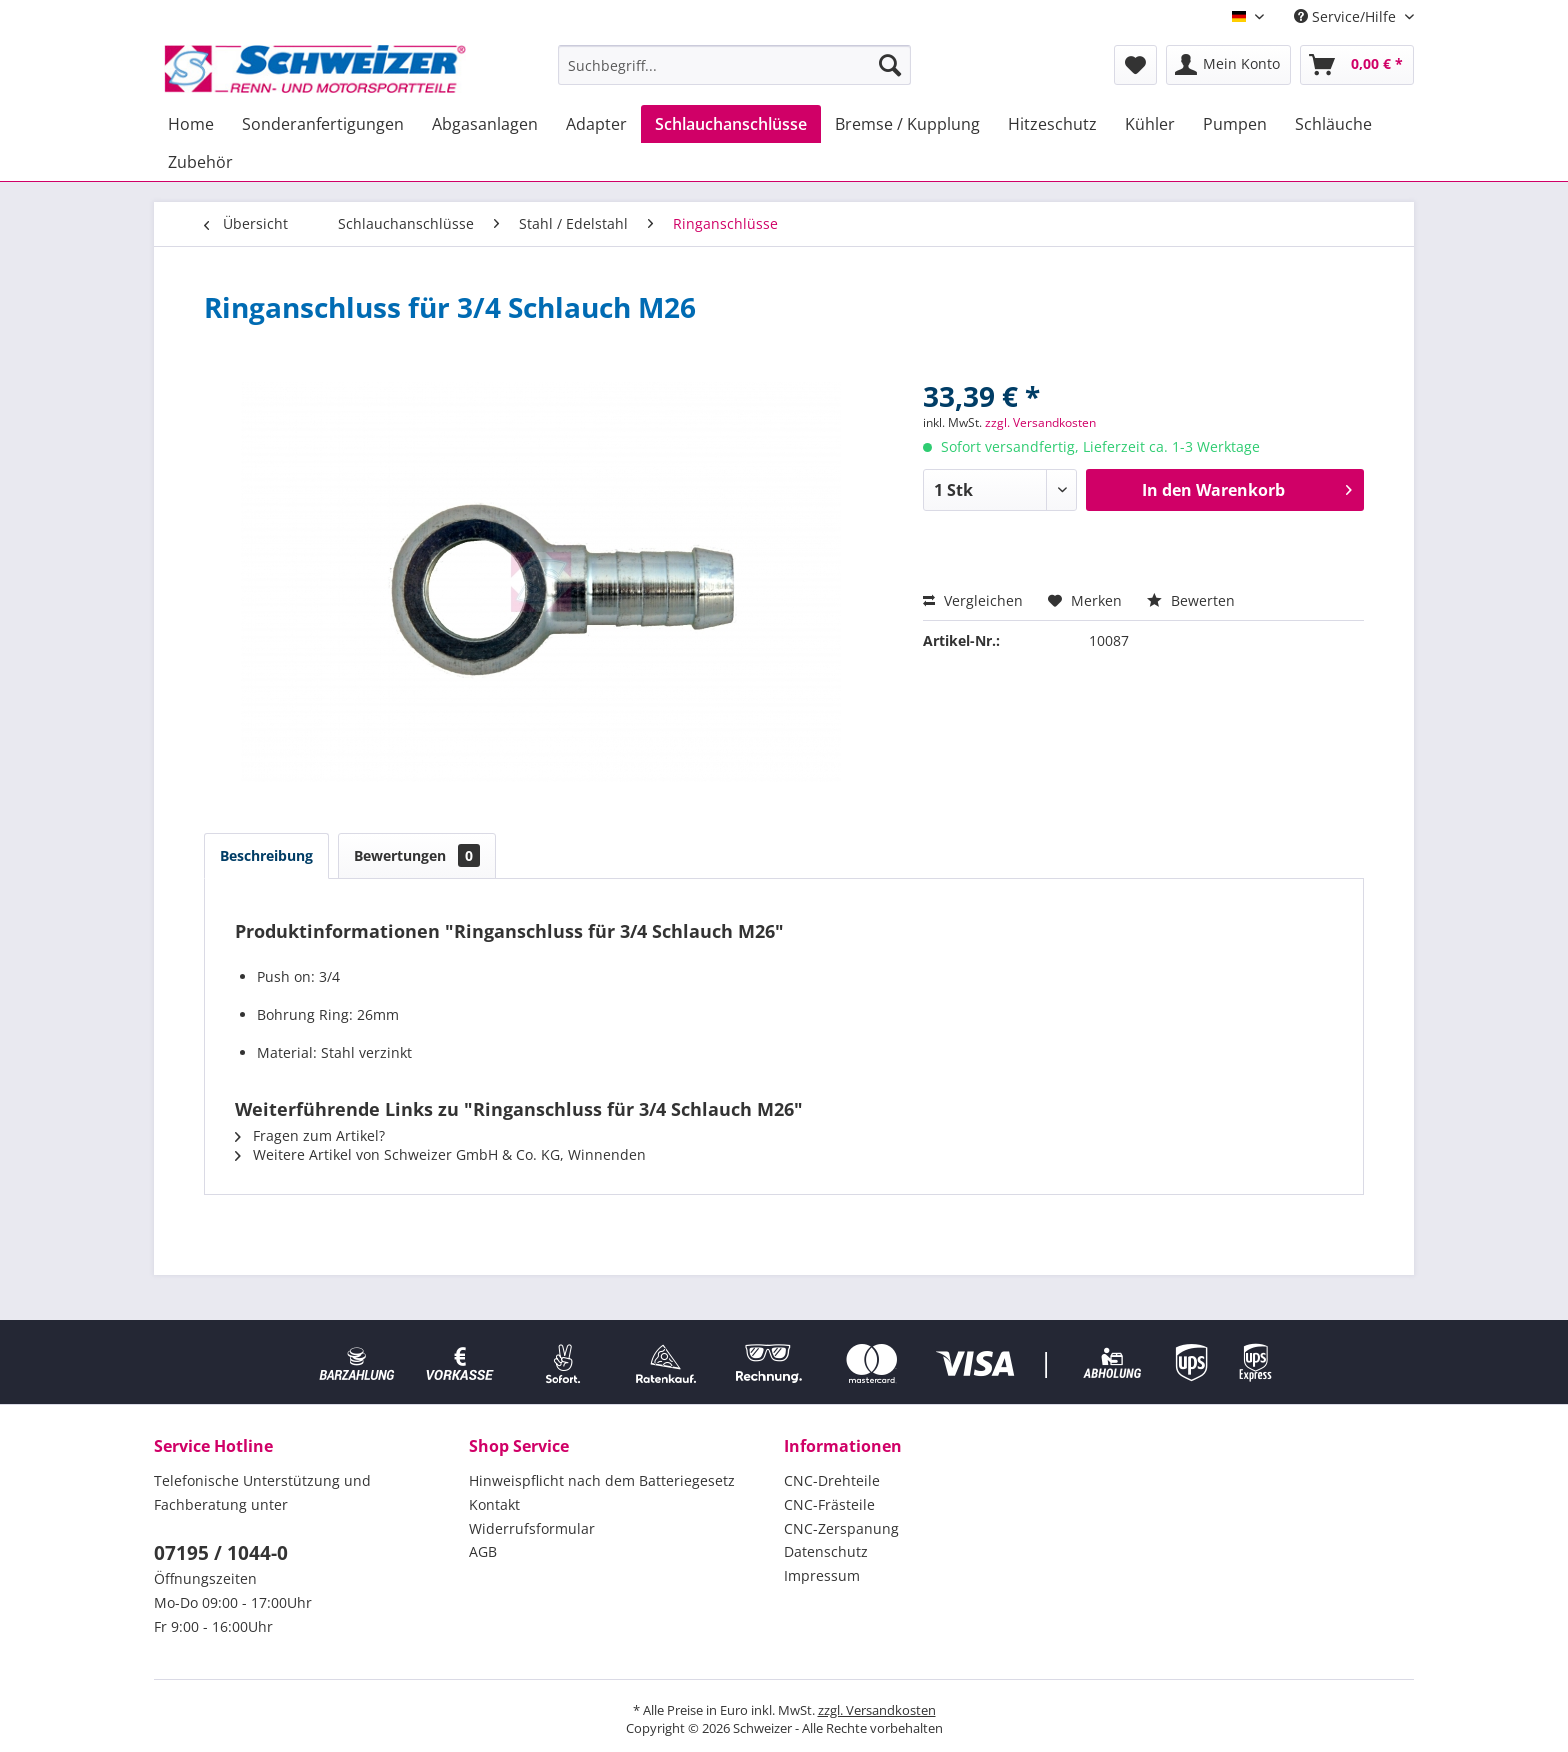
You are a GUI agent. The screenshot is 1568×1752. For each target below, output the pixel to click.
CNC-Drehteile (832, 1480)
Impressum (822, 1575)
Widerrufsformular (532, 1528)
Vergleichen (973, 600)
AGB (483, 1551)
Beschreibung (266, 855)
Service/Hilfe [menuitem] (1347, 16)
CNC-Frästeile (829, 1504)
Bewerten (1191, 600)
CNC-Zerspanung (841, 1528)
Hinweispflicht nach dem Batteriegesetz (602, 1480)
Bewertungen (417, 855)
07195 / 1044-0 (221, 1553)
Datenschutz (826, 1551)
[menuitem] (734, 65)
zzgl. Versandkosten (1040, 422)
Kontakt (494, 1504)
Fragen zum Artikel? (310, 1135)
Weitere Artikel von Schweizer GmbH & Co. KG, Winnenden (440, 1154)
